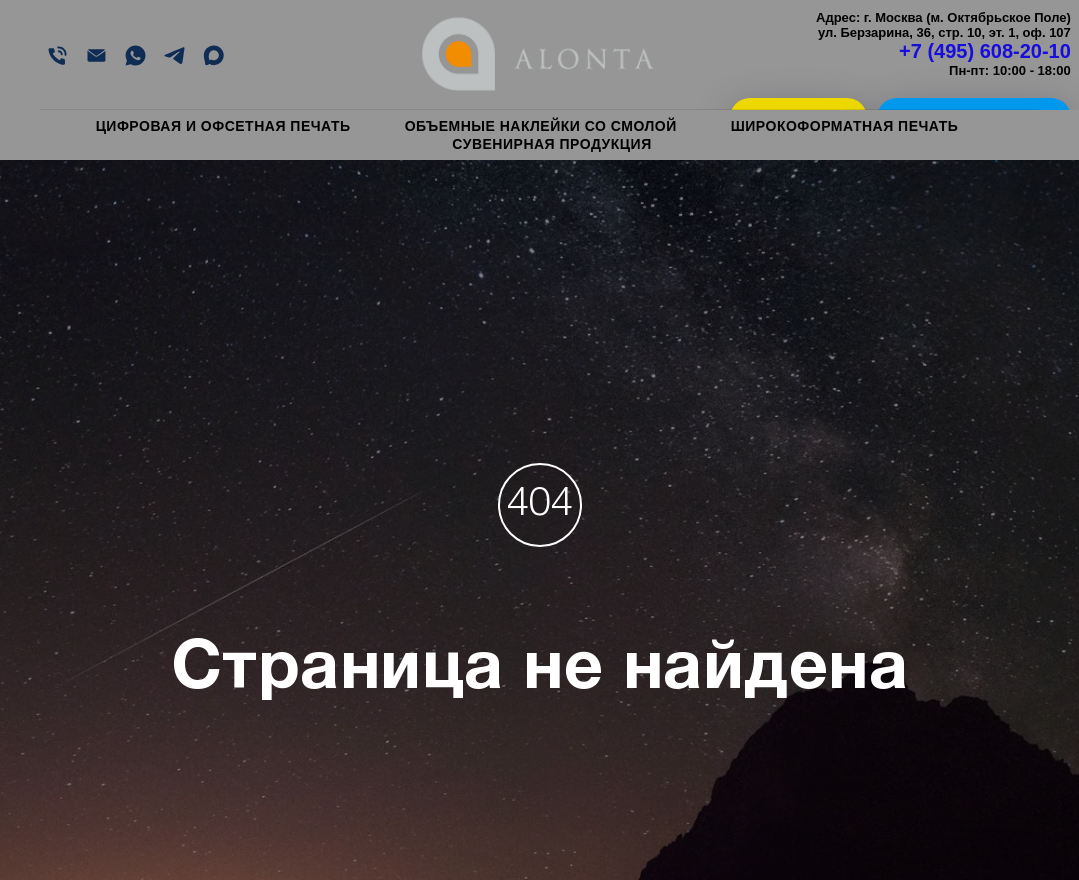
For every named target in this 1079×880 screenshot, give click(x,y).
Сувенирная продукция (551, 144)
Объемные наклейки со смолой (541, 126)
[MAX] (213, 55)
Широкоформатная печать (845, 126)
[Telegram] (174, 55)
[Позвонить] (57, 55)
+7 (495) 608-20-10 (985, 51)
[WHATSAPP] (135, 55)
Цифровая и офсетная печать (223, 126)
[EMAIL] (96, 55)
